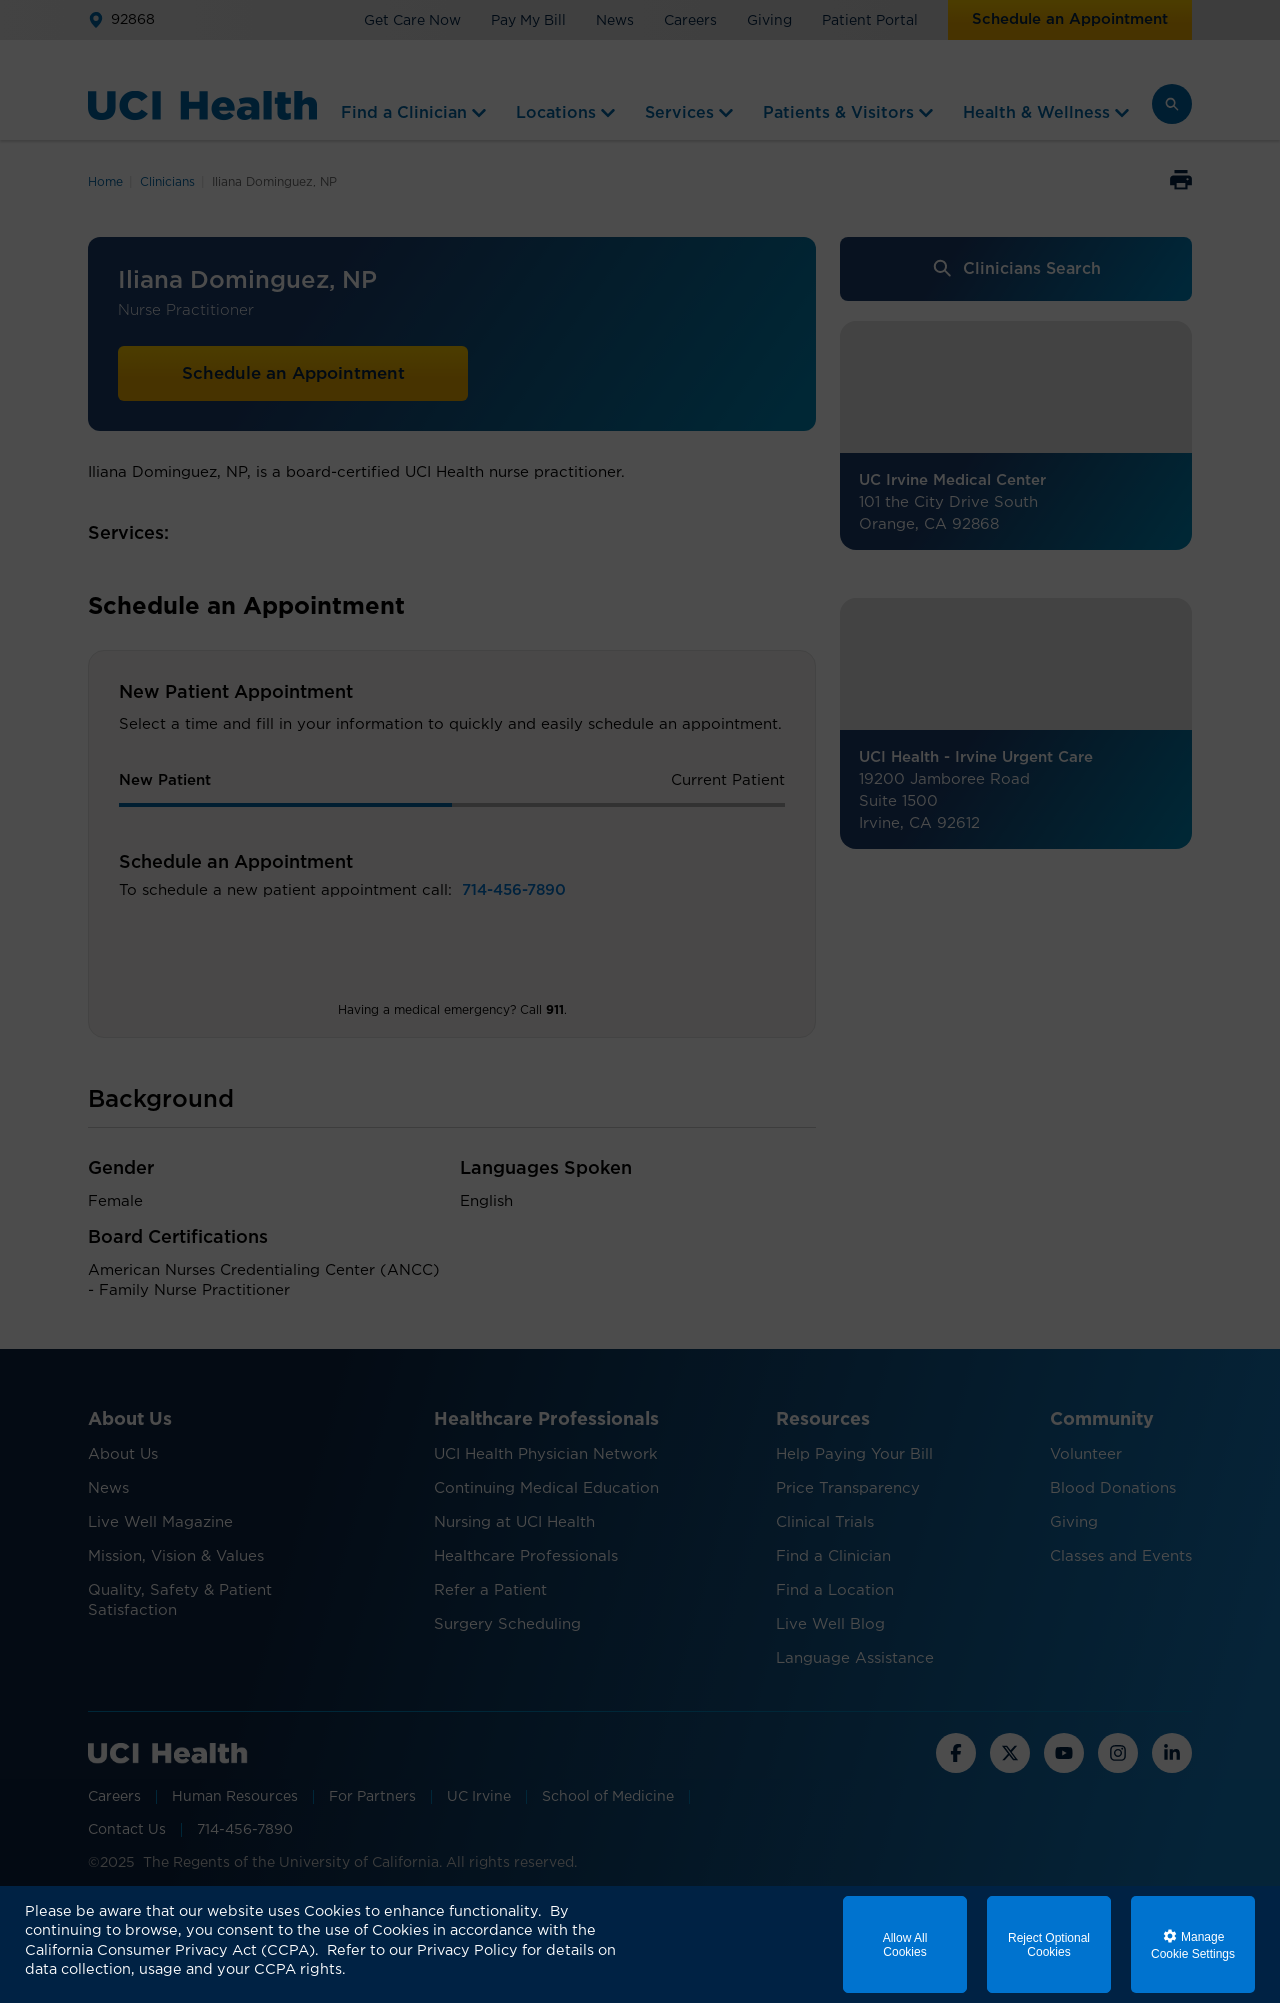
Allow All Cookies (905, 1945)
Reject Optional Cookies (1049, 1945)
